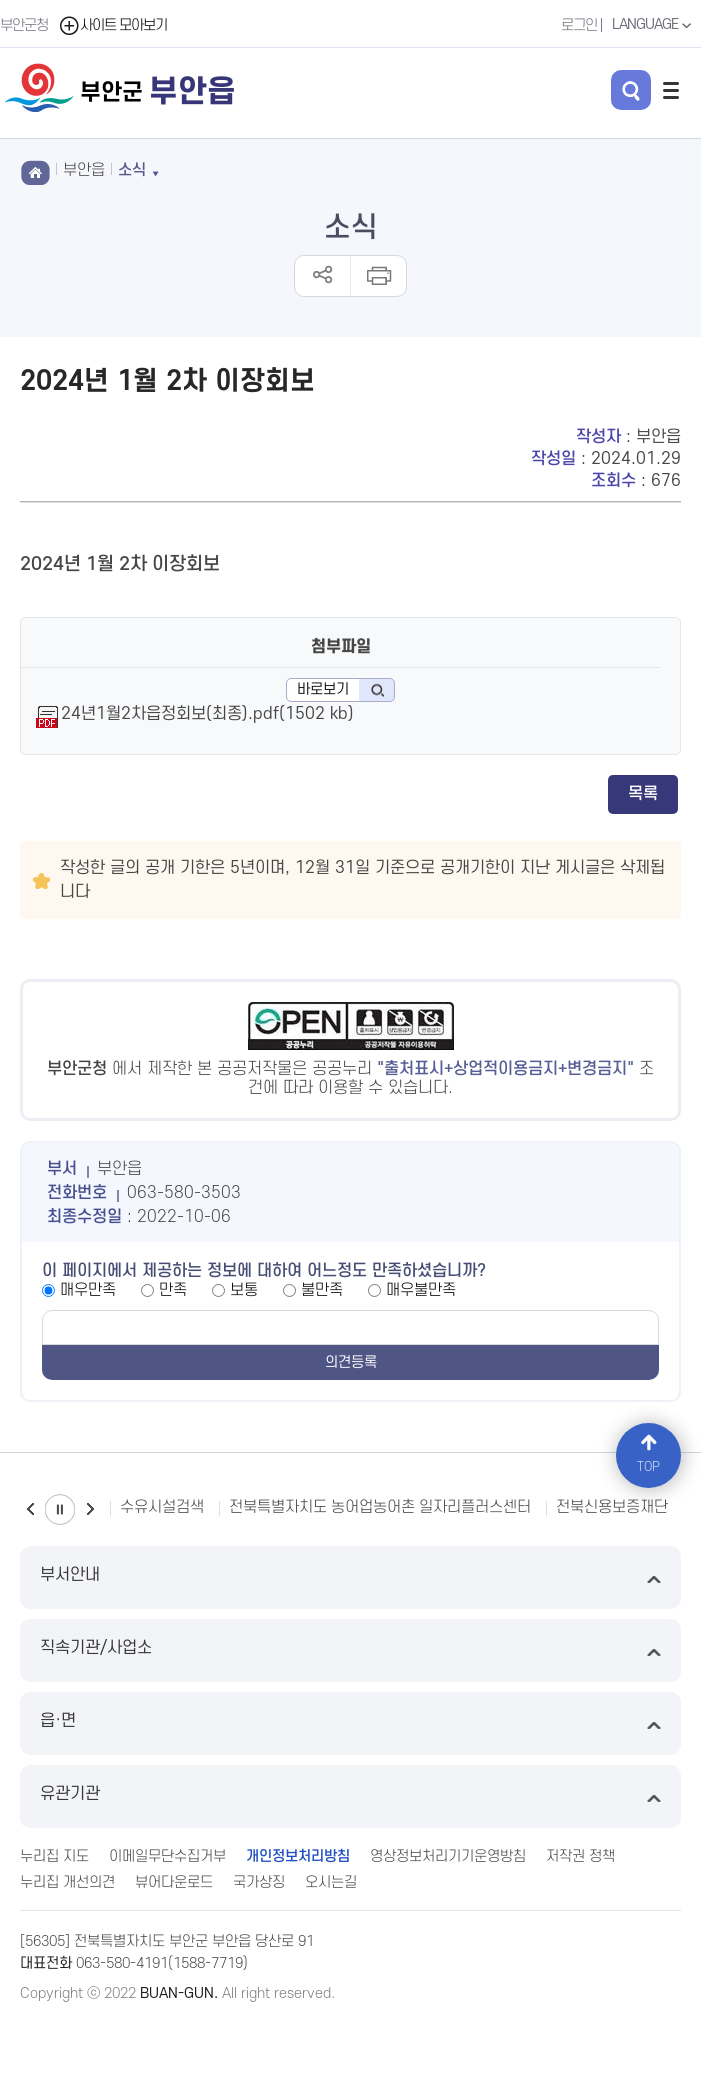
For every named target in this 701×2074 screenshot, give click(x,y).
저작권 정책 (580, 1856)
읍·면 (350, 1723)
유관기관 (350, 1796)
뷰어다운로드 (174, 1882)
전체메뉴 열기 (671, 90)
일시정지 (60, 1509)
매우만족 (88, 1290)
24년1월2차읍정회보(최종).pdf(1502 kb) (207, 714)
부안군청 (24, 25)
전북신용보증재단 (612, 1507)
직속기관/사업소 (350, 1650)
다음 (90, 1509)
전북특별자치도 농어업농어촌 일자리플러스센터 (380, 1507)
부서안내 (350, 1577)
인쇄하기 (377, 276)
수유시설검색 (162, 1507)
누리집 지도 (54, 1856)
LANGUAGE (654, 25)
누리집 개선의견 (67, 1882)
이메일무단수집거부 (167, 1856)
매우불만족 (421, 1290)
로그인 (579, 25)
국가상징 (259, 1882)
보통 (244, 1290)
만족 (173, 1290)
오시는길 (331, 1882)
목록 (643, 794)
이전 (30, 1509)
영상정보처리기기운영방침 (448, 1856)
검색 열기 (631, 90)
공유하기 (322, 276)
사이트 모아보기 (112, 25)
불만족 (322, 1290)
